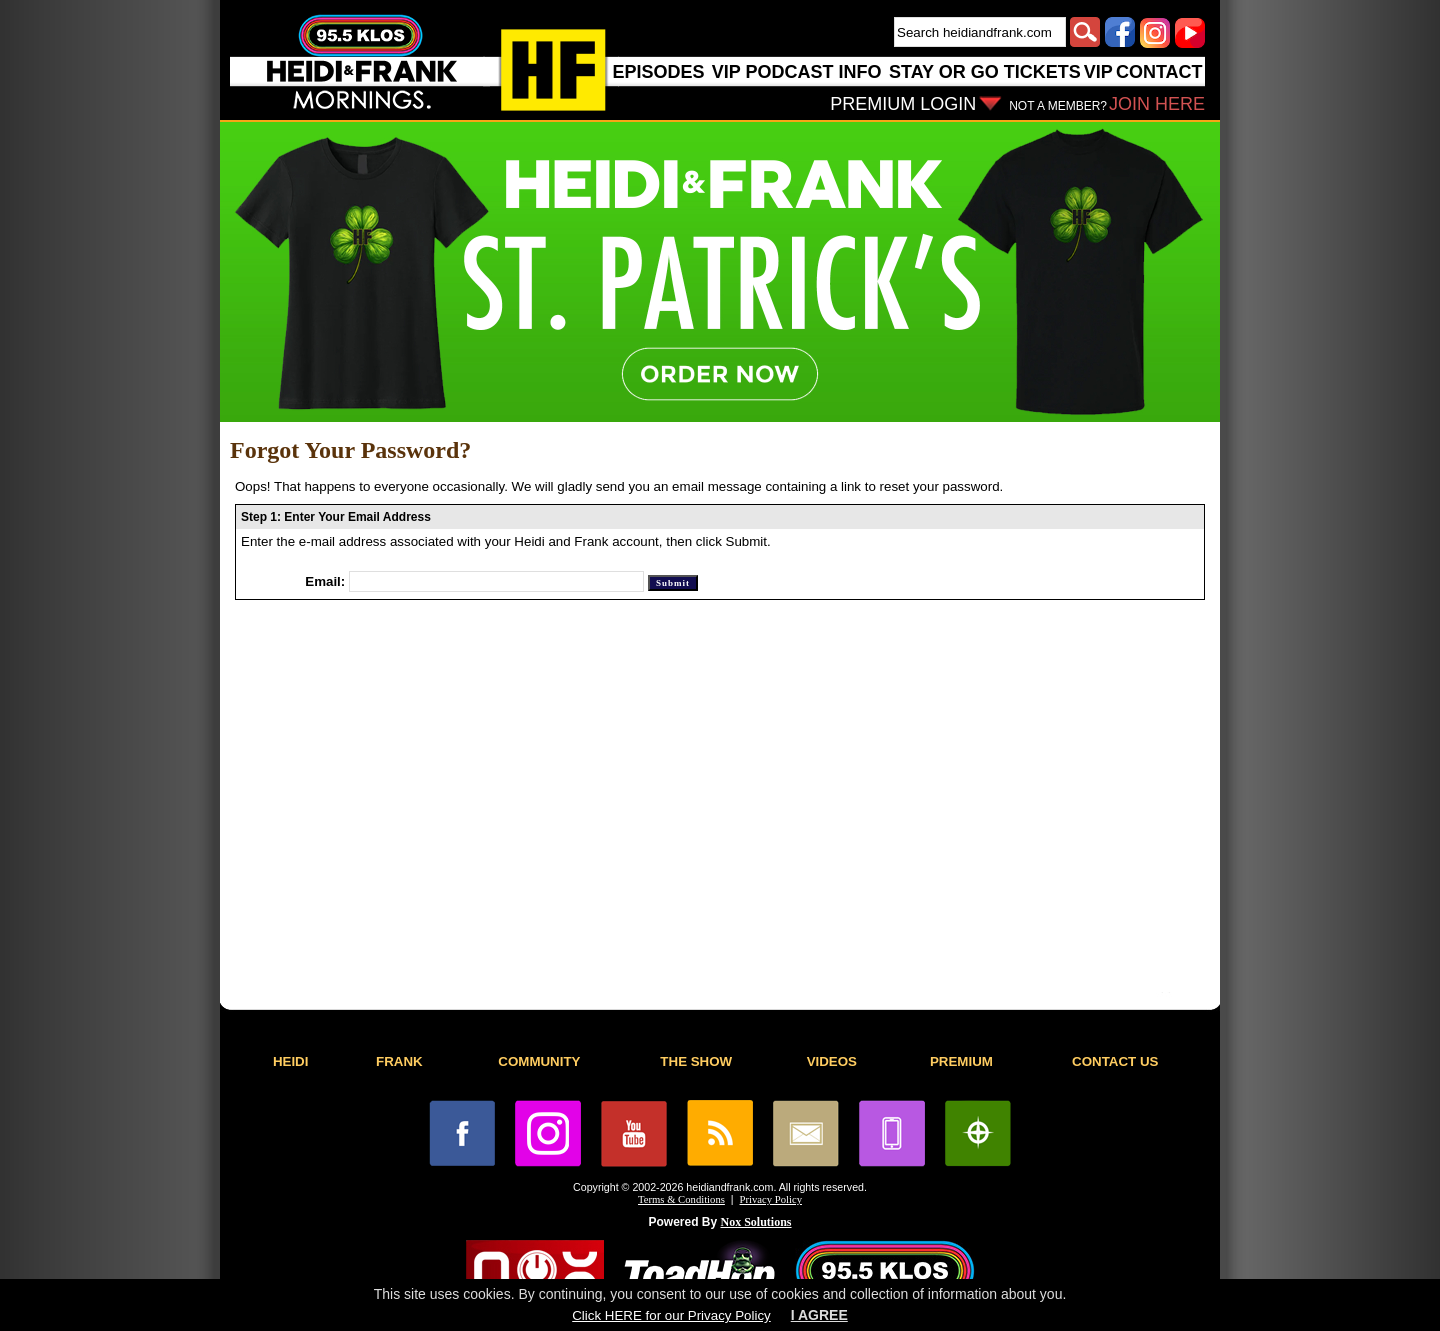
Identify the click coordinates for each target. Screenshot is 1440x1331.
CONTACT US (1115, 1061)
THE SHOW (696, 1061)
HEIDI (291, 1061)
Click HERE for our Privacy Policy (671, 1315)
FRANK (399, 1061)
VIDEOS (832, 1061)
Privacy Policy (771, 1199)
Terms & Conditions (681, 1199)
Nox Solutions (756, 1222)
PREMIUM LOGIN (903, 104)
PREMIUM (961, 1061)
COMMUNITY (539, 1061)
